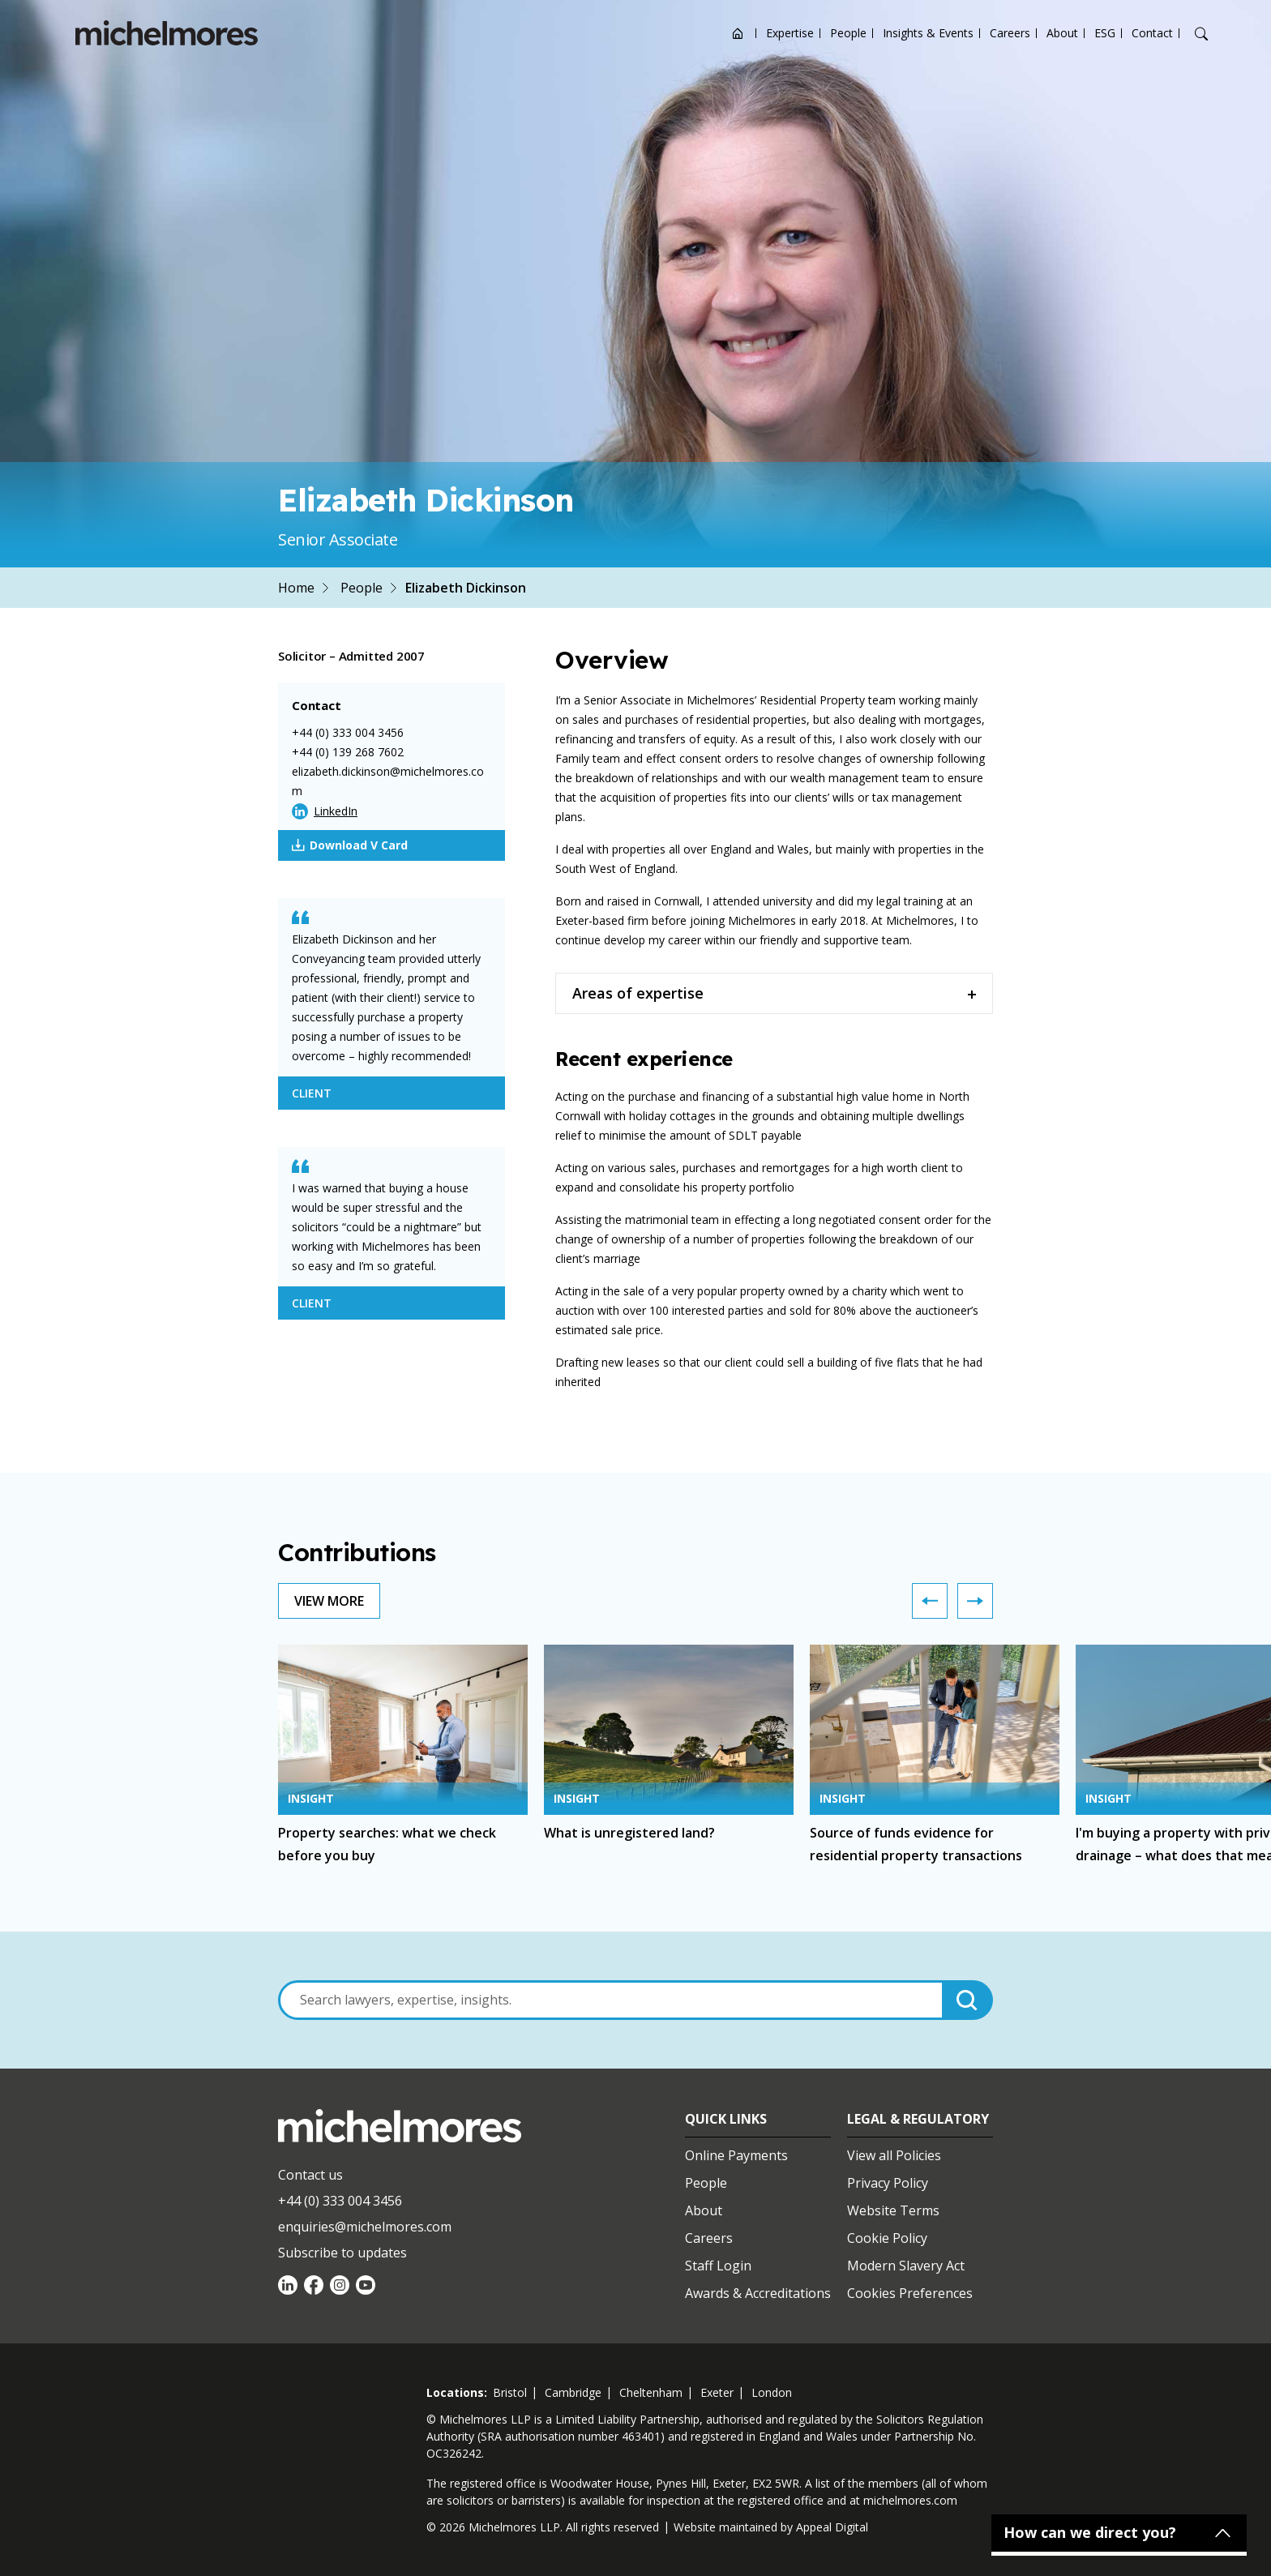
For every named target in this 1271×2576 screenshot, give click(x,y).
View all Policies (894, 2155)
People (848, 33)
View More (329, 1601)
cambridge (573, 2392)
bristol (510, 2392)
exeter (717, 2392)
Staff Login (718, 2265)
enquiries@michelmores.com (364, 2227)
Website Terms (893, 2210)
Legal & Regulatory (918, 2119)
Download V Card (350, 845)
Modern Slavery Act (906, 2265)
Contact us (310, 2175)
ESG (1104, 33)
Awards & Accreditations (758, 2293)
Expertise (790, 33)
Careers (1010, 33)
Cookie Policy (887, 2238)
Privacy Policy (887, 2183)
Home (296, 588)
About (1062, 33)
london (771, 2392)
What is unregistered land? (629, 1833)
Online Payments (736, 2155)
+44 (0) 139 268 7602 (348, 752)
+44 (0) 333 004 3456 (348, 732)
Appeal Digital (832, 2527)
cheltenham (651, 2392)
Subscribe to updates (342, 2252)
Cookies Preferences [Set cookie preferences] (910, 2293)
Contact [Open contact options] (1152, 33)
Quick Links (726, 2119)
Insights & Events (928, 33)
